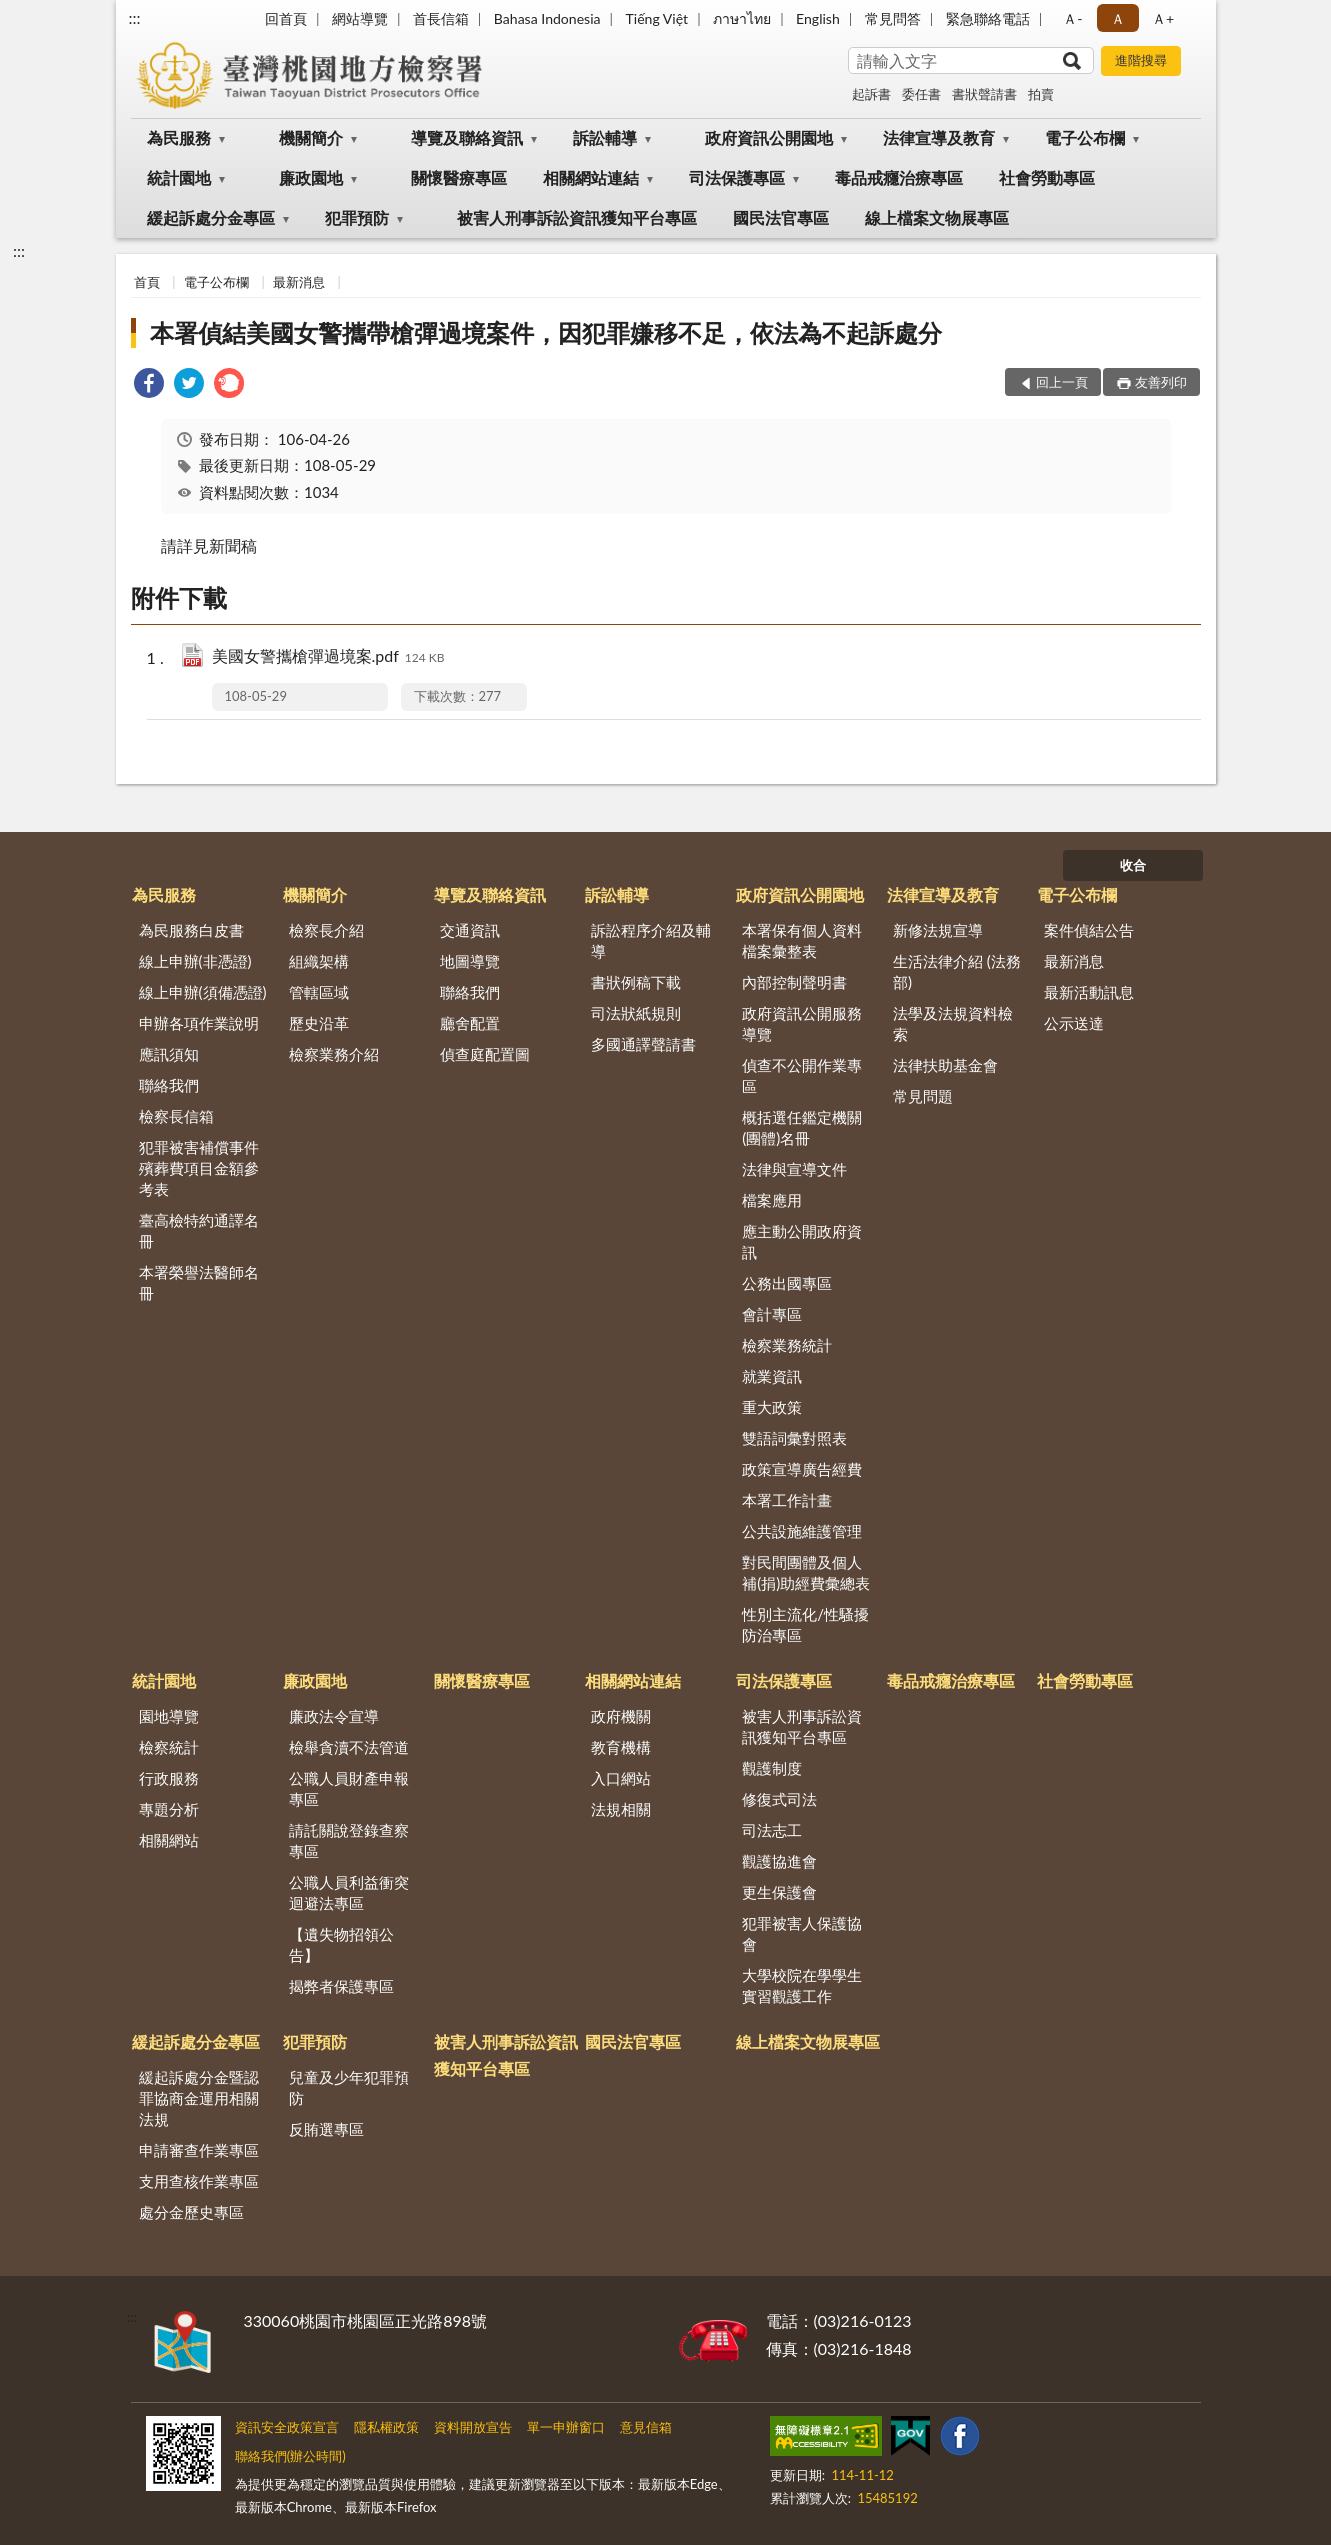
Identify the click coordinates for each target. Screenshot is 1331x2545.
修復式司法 (779, 1799)
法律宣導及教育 (939, 137)
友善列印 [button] (1161, 382)
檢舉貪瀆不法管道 (349, 1747)
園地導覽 (169, 1716)
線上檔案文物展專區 (937, 217)
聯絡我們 (169, 1085)
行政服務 (169, 1778)
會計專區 (772, 1314)
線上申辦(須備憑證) (203, 992)
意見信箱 (646, 2427)
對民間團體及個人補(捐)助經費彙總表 (806, 1572)
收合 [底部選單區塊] (1133, 865)
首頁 (147, 282)
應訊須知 (169, 1054)
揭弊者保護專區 (341, 1986)
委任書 (921, 94)
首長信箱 (441, 18)
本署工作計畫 (787, 1500)
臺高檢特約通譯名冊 (199, 1230)
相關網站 (169, 1840)
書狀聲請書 (984, 94)
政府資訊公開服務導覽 (802, 1023)
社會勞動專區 (1047, 177)
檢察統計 (169, 1747)
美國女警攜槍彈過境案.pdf (328, 657)
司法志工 (772, 1830)
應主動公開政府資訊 (802, 1241)
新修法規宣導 (938, 930)
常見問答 (893, 18)
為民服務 (179, 137)
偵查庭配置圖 (485, 1054)
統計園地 (179, 177)
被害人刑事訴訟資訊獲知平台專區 (577, 217)
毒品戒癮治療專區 (899, 177)
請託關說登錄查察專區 (349, 1840)
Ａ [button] (1118, 18)
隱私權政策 (386, 2427)
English (818, 18)
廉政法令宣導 (334, 1716)
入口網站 (621, 1778)
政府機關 (621, 1716)
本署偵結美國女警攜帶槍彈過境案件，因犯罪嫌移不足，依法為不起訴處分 (546, 332)
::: (135, 17)
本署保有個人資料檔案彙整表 (802, 940)
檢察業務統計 (787, 1345)
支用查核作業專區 (199, 2181)
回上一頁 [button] (1062, 382)
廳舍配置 (470, 1023)
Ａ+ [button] (1163, 18)
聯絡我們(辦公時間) (290, 2456)
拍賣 (1041, 94)
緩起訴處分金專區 (211, 217)
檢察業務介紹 (334, 1054)
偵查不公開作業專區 (802, 1075)
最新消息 (299, 282)
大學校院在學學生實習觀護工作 (802, 1985)
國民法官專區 (781, 217)
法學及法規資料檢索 (953, 1023)
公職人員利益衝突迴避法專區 (349, 1892)
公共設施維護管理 (802, 1531)
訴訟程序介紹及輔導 (651, 940)
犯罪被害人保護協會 (802, 1933)
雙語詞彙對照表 (794, 1438)
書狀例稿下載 (636, 982)
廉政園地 (311, 177)
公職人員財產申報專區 (349, 1788)
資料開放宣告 (473, 2427)
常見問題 (923, 1096)
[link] (149, 385)
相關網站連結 (591, 177)
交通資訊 (470, 930)
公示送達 (1074, 1023)
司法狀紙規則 (636, 1013)
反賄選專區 (326, 2129)
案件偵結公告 (1089, 930)
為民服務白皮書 (191, 930)
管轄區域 (319, 992)
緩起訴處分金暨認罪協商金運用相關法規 (199, 2098)
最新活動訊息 (1089, 992)
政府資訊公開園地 (769, 137)
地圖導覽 (470, 961)
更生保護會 (779, 1892)
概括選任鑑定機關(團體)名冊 (802, 1127)
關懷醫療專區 (459, 177)
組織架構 (319, 961)
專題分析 (169, 1809)
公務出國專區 (787, 1283)
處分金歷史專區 (191, 2212)
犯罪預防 (357, 217)
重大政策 (772, 1407)
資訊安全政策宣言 (287, 2427)
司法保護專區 (737, 177)
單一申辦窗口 (566, 2427)
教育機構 (621, 1747)
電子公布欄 (1085, 137)
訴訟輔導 (605, 137)
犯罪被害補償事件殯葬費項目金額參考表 (199, 1168)
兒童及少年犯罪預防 (349, 2087)
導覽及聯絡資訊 (467, 137)
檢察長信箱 (176, 1116)
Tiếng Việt (657, 18)
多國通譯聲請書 (643, 1044)
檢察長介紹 (326, 930)
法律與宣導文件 (794, 1169)
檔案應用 (772, 1200)
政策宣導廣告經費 (802, 1469)
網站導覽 (360, 18)
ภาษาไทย (742, 18)
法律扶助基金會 (945, 1065)
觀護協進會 (779, 1861)
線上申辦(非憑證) (195, 961)
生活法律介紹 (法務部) (957, 971)
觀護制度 (772, 1768)
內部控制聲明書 (794, 982)
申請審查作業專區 (199, 2150)
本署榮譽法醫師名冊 (199, 1282)
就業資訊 (772, 1376)
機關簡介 (311, 137)
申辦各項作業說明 (199, 1023)
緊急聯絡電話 (988, 18)
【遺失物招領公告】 (341, 1944)
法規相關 (621, 1809)
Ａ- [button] (1072, 18)
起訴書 (871, 94)
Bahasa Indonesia (547, 18)
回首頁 (286, 18)
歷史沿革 (319, 1023)
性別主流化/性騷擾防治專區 (805, 1624)
